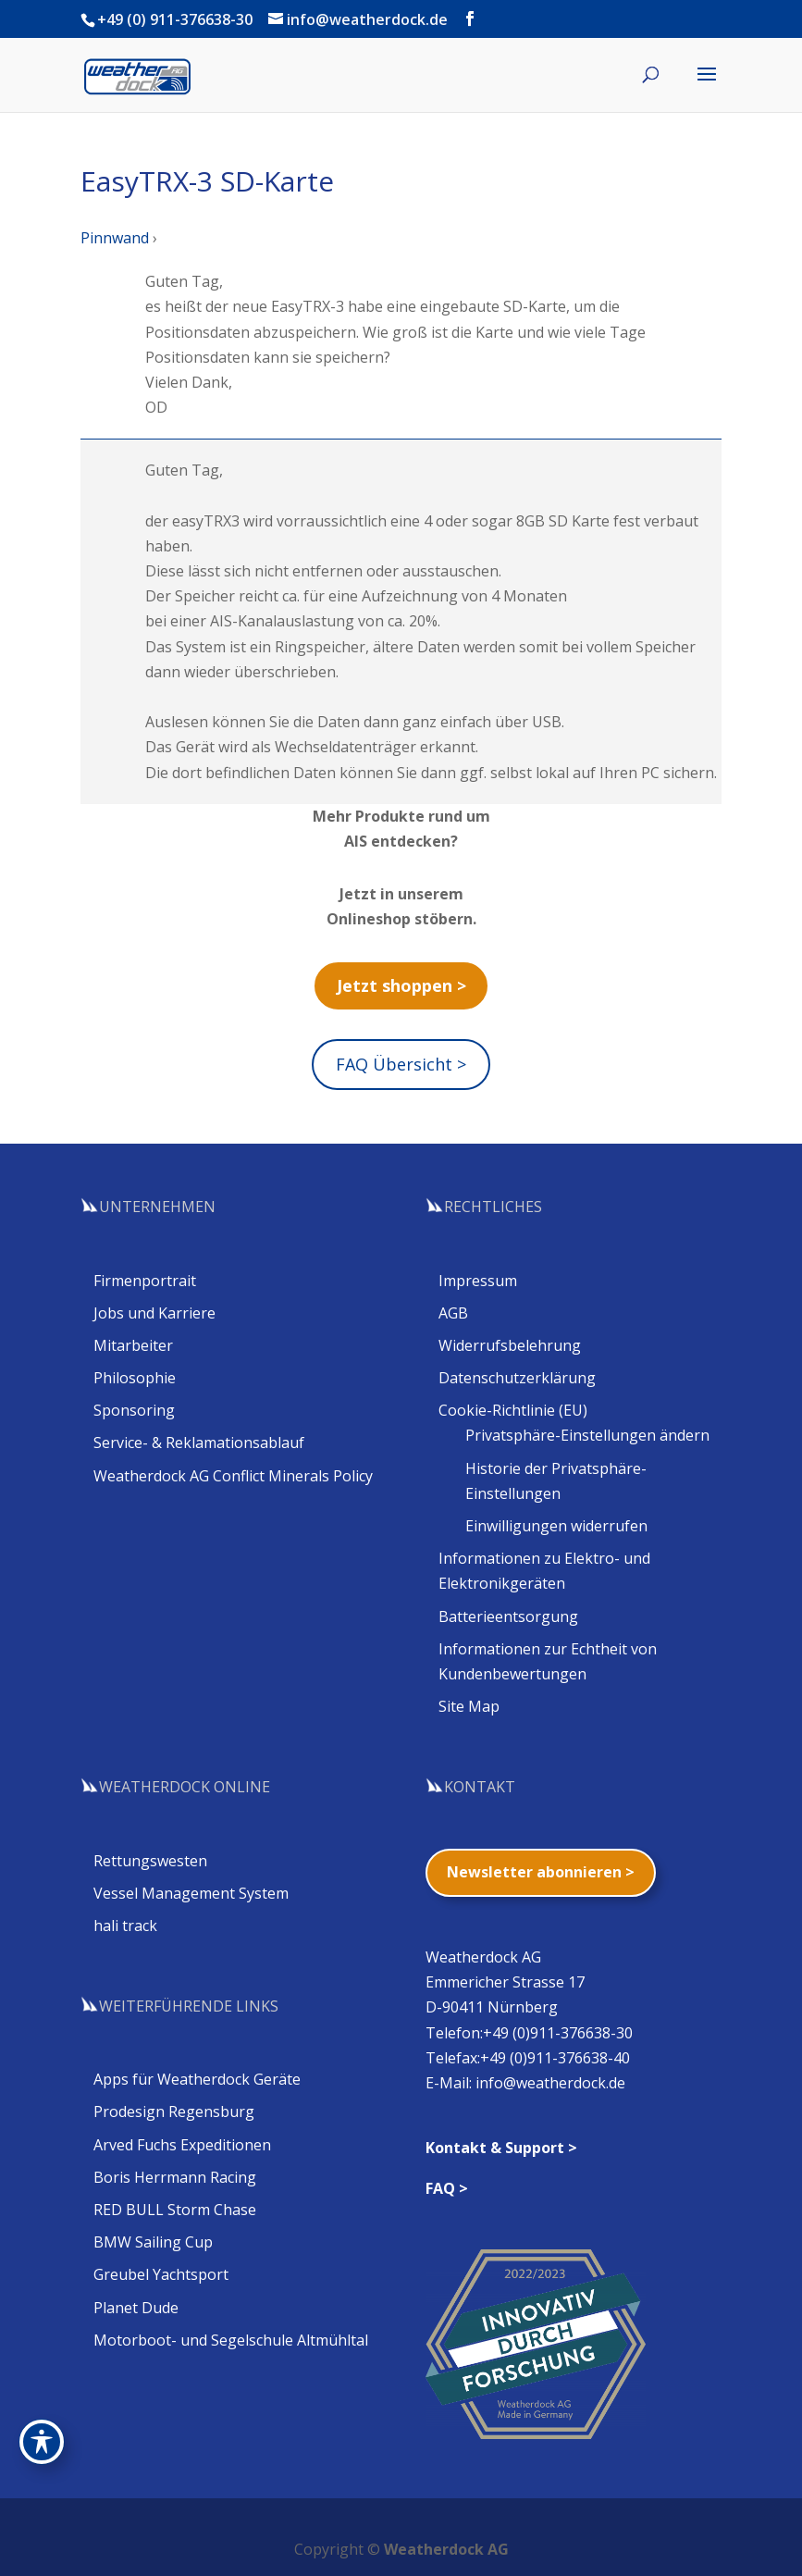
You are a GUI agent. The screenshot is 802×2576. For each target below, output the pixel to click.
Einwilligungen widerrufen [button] (556, 1526)
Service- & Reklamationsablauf (198, 1442)
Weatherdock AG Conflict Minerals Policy (233, 1476)
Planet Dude (136, 2307)
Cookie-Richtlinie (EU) (512, 1410)
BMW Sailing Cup (153, 2242)
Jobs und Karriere (154, 1313)
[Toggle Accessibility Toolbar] (41, 2442)
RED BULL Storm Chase (174, 2209)
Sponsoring (134, 1410)
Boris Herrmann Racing (174, 2177)
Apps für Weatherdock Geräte (197, 2079)
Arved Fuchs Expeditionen (182, 2145)
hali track (125, 1925)
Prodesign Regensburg (173, 2111)
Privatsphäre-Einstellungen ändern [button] (587, 1435)
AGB (453, 1313)
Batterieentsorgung (508, 1616)
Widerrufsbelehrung (509, 1345)
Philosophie (134, 1378)
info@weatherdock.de (550, 2083)
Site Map (469, 1706)
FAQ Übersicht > (401, 1064)
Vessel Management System (191, 1893)
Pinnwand (114, 238)
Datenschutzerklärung (517, 1378)
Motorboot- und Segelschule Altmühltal (230, 2340)
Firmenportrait (144, 1280)
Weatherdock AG (446, 2549)
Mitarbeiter (133, 1345)
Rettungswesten (150, 1861)
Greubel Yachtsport (160, 2274)
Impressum (477, 1280)
